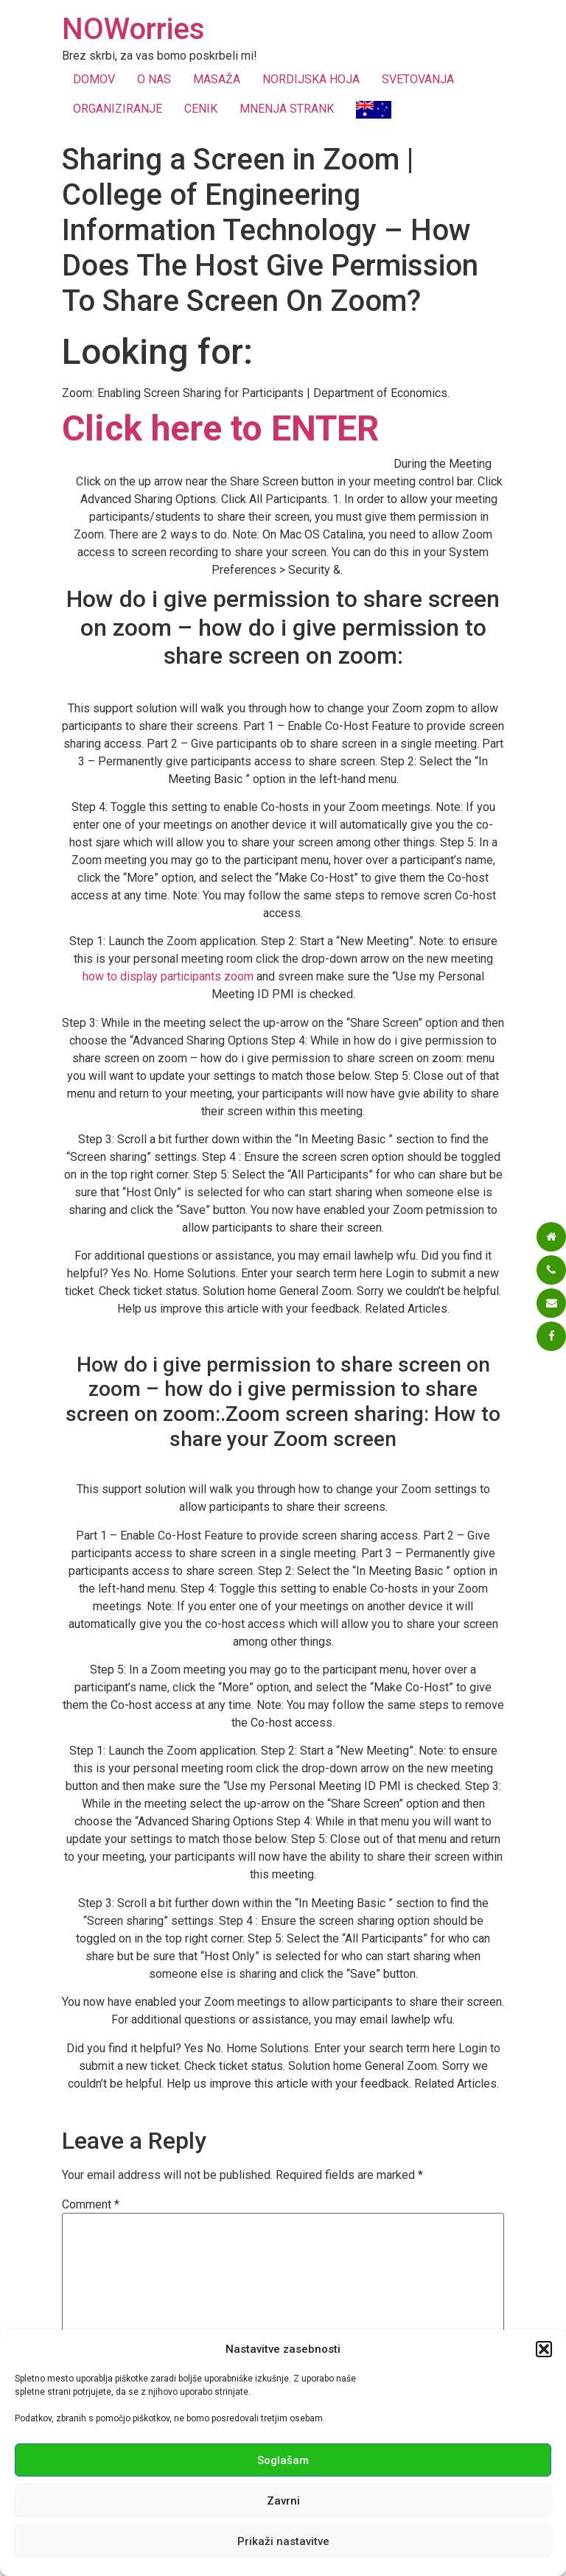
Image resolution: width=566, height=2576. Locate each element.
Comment (90, 2205)
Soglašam (283, 2460)
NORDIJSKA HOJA (311, 79)
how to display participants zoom (168, 976)
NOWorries (133, 29)
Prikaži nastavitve (283, 2541)
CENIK (200, 109)
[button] (544, 2349)
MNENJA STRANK (287, 109)
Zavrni (283, 2500)
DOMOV (94, 79)
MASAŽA (216, 79)
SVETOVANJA (418, 79)
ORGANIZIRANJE (117, 109)
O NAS (154, 79)
